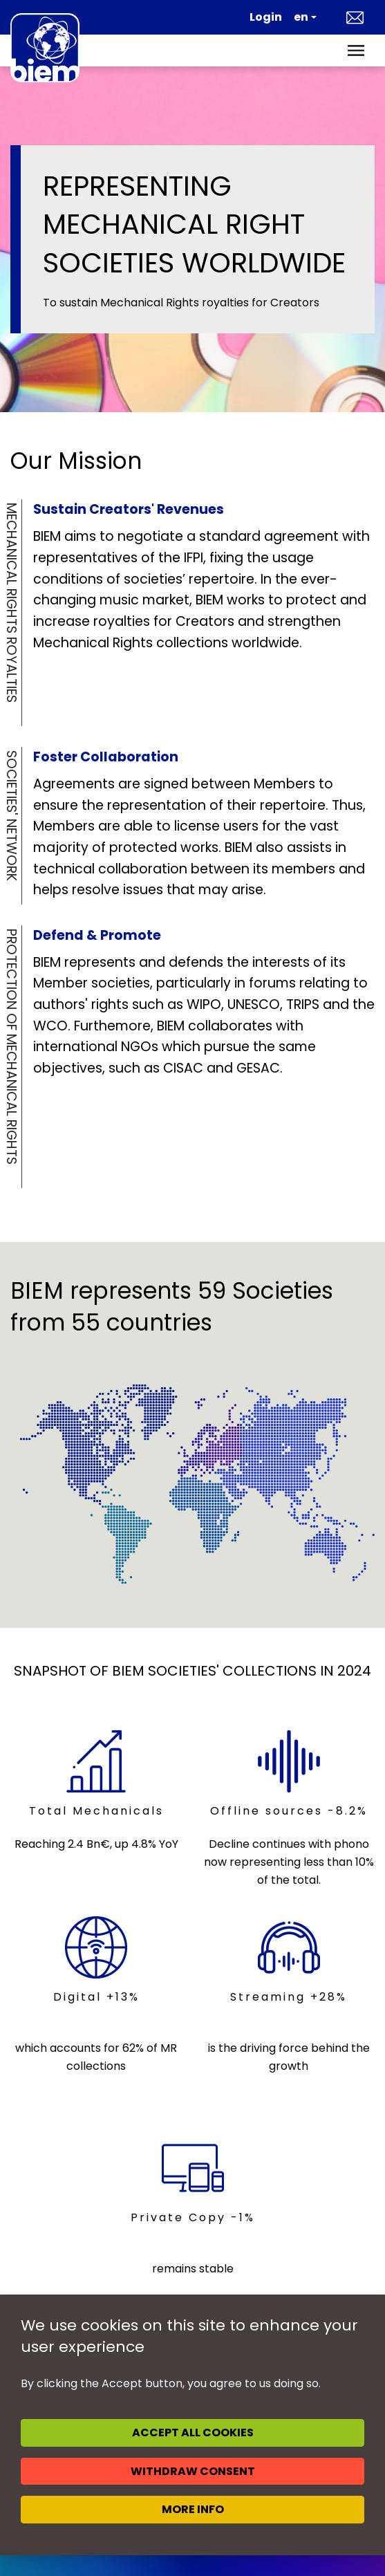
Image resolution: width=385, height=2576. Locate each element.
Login (266, 17)
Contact (355, 17)
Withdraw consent (193, 2471)
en (301, 17)
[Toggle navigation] (356, 50)
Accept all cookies (193, 2432)
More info (193, 2509)
